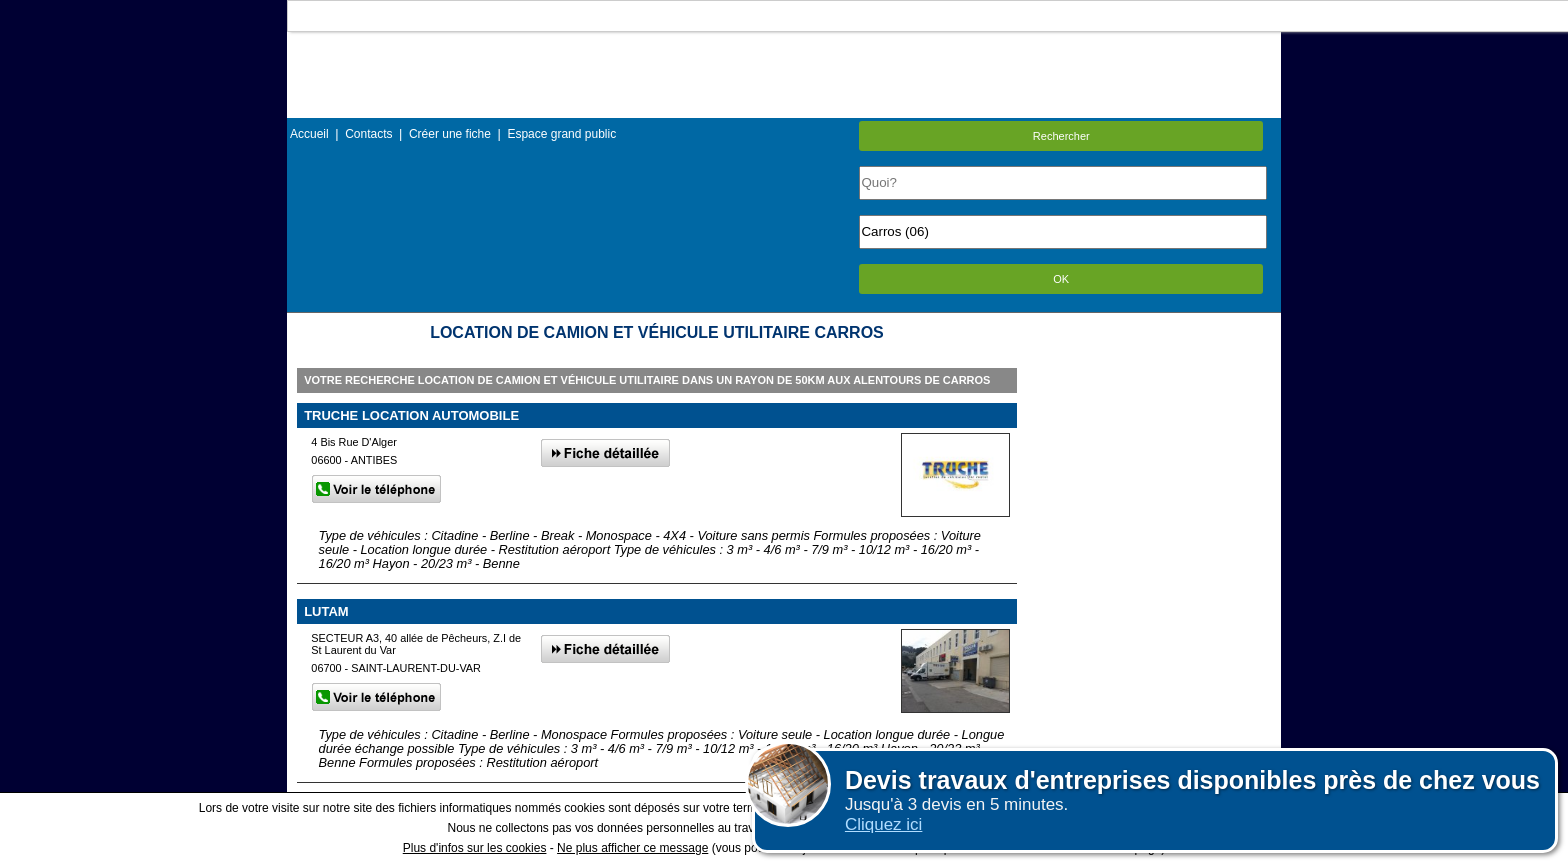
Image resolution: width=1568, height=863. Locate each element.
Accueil (309, 134)
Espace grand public (561, 134)
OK (1061, 279)
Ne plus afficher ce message (632, 848)
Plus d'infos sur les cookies (475, 848)
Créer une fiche (450, 134)
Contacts (368, 134)
